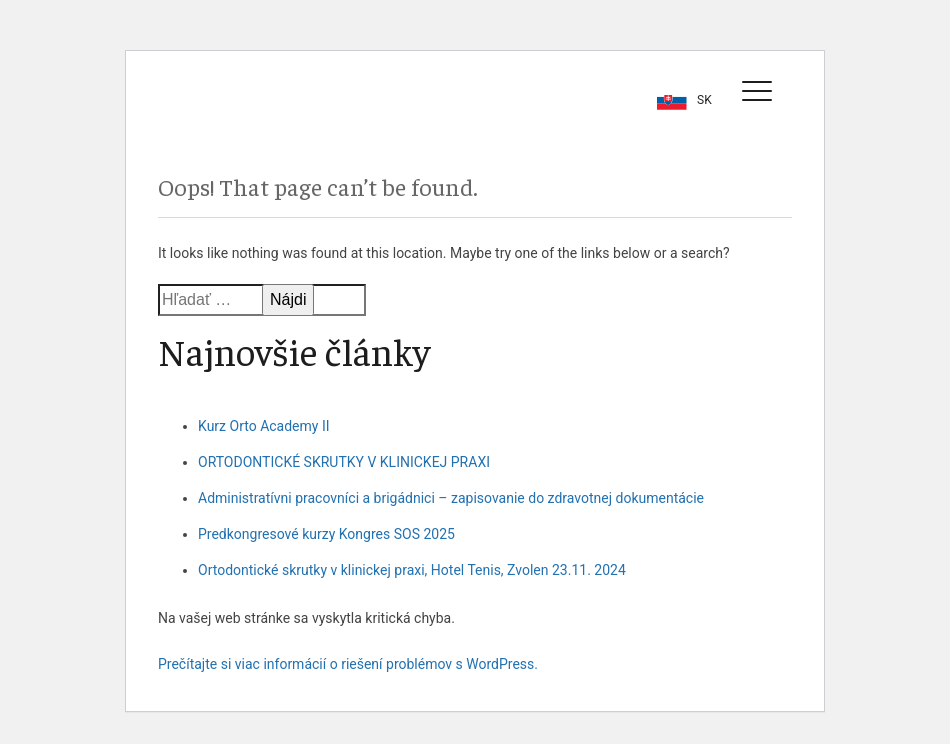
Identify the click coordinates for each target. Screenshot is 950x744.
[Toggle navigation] (757, 90)
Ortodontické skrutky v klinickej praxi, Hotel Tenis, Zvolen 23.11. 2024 (412, 570)
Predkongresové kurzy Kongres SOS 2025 (326, 534)
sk (704, 100)
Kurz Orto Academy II (264, 426)
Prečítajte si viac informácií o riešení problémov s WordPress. (348, 664)
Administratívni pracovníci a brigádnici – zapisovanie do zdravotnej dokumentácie (451, 498)
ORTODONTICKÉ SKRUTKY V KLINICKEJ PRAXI (344, 462)
